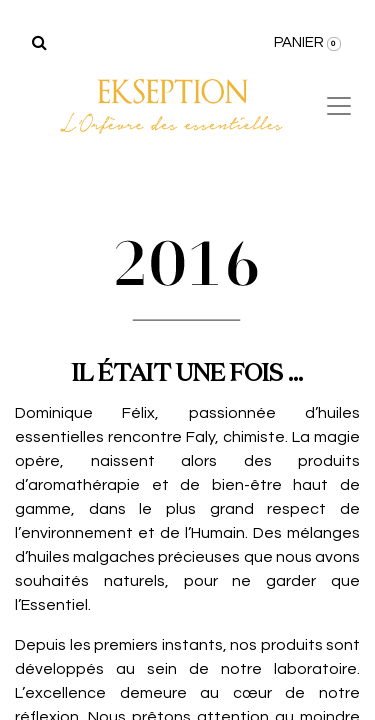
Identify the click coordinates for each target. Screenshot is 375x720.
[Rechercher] (39, 43)
